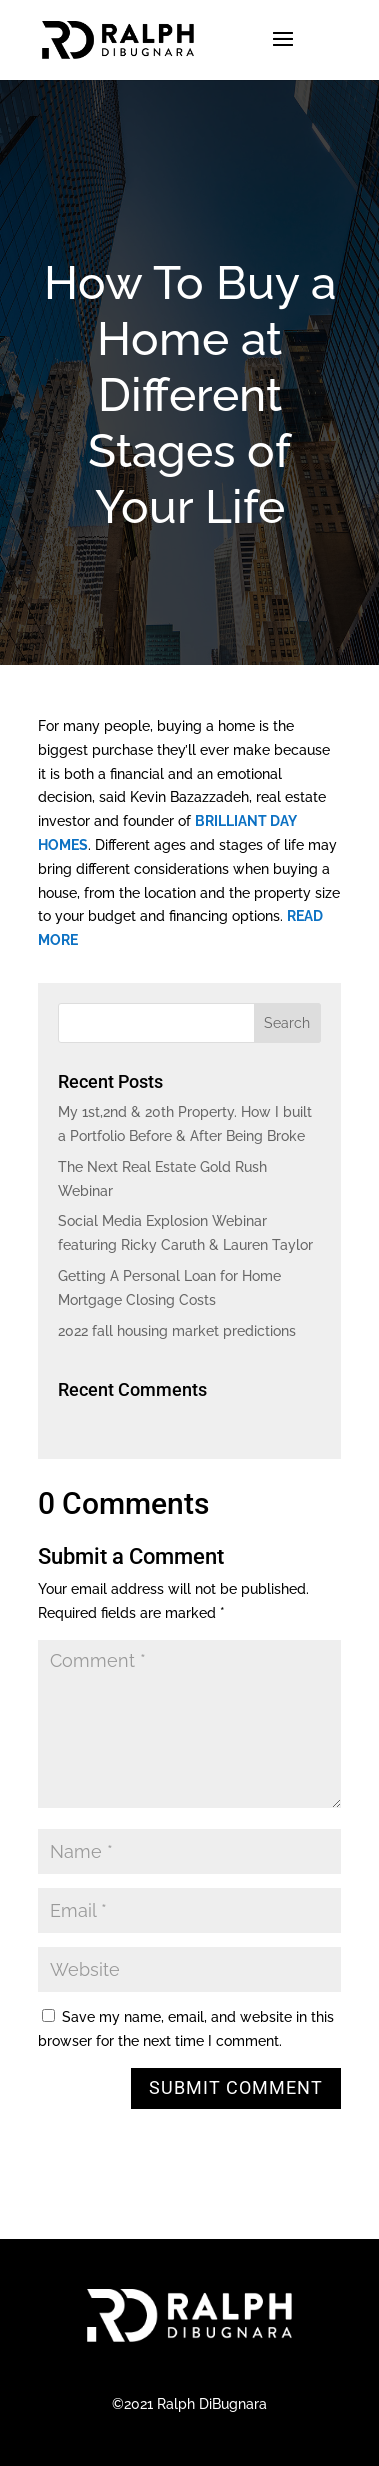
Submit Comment (236, 2087)
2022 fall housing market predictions (177, 1331)
